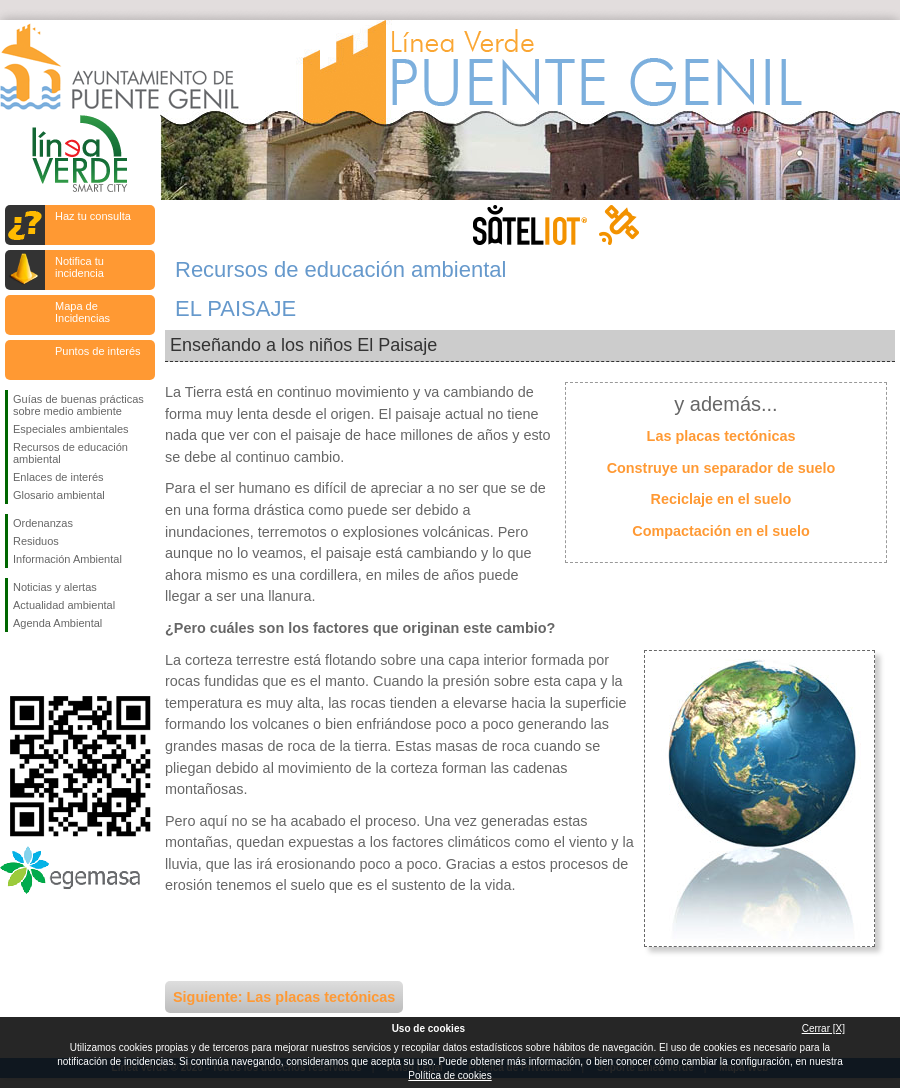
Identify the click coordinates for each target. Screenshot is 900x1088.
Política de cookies (449, 1075)
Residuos (36, 541)
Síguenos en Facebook (17, 664)
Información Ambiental (67, 559)
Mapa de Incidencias (82, 312)
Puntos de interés (98, 351)
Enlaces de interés (58, 477)
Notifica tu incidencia (79, 267)
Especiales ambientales (71, 429)
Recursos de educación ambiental (70, 453)
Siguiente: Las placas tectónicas (284, 997)
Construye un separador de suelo (721, 468)
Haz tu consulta (93, 216)
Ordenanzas (43, 523)
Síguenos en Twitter (50, 664)
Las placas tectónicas (721, 436)
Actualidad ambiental (64, 605)
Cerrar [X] (823, 1028)
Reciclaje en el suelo (721, 499)
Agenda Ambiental (57, 623)
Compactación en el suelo (721, 531)
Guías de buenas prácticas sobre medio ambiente (78, 405)
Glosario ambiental (59, 495)
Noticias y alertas (55, 587)
